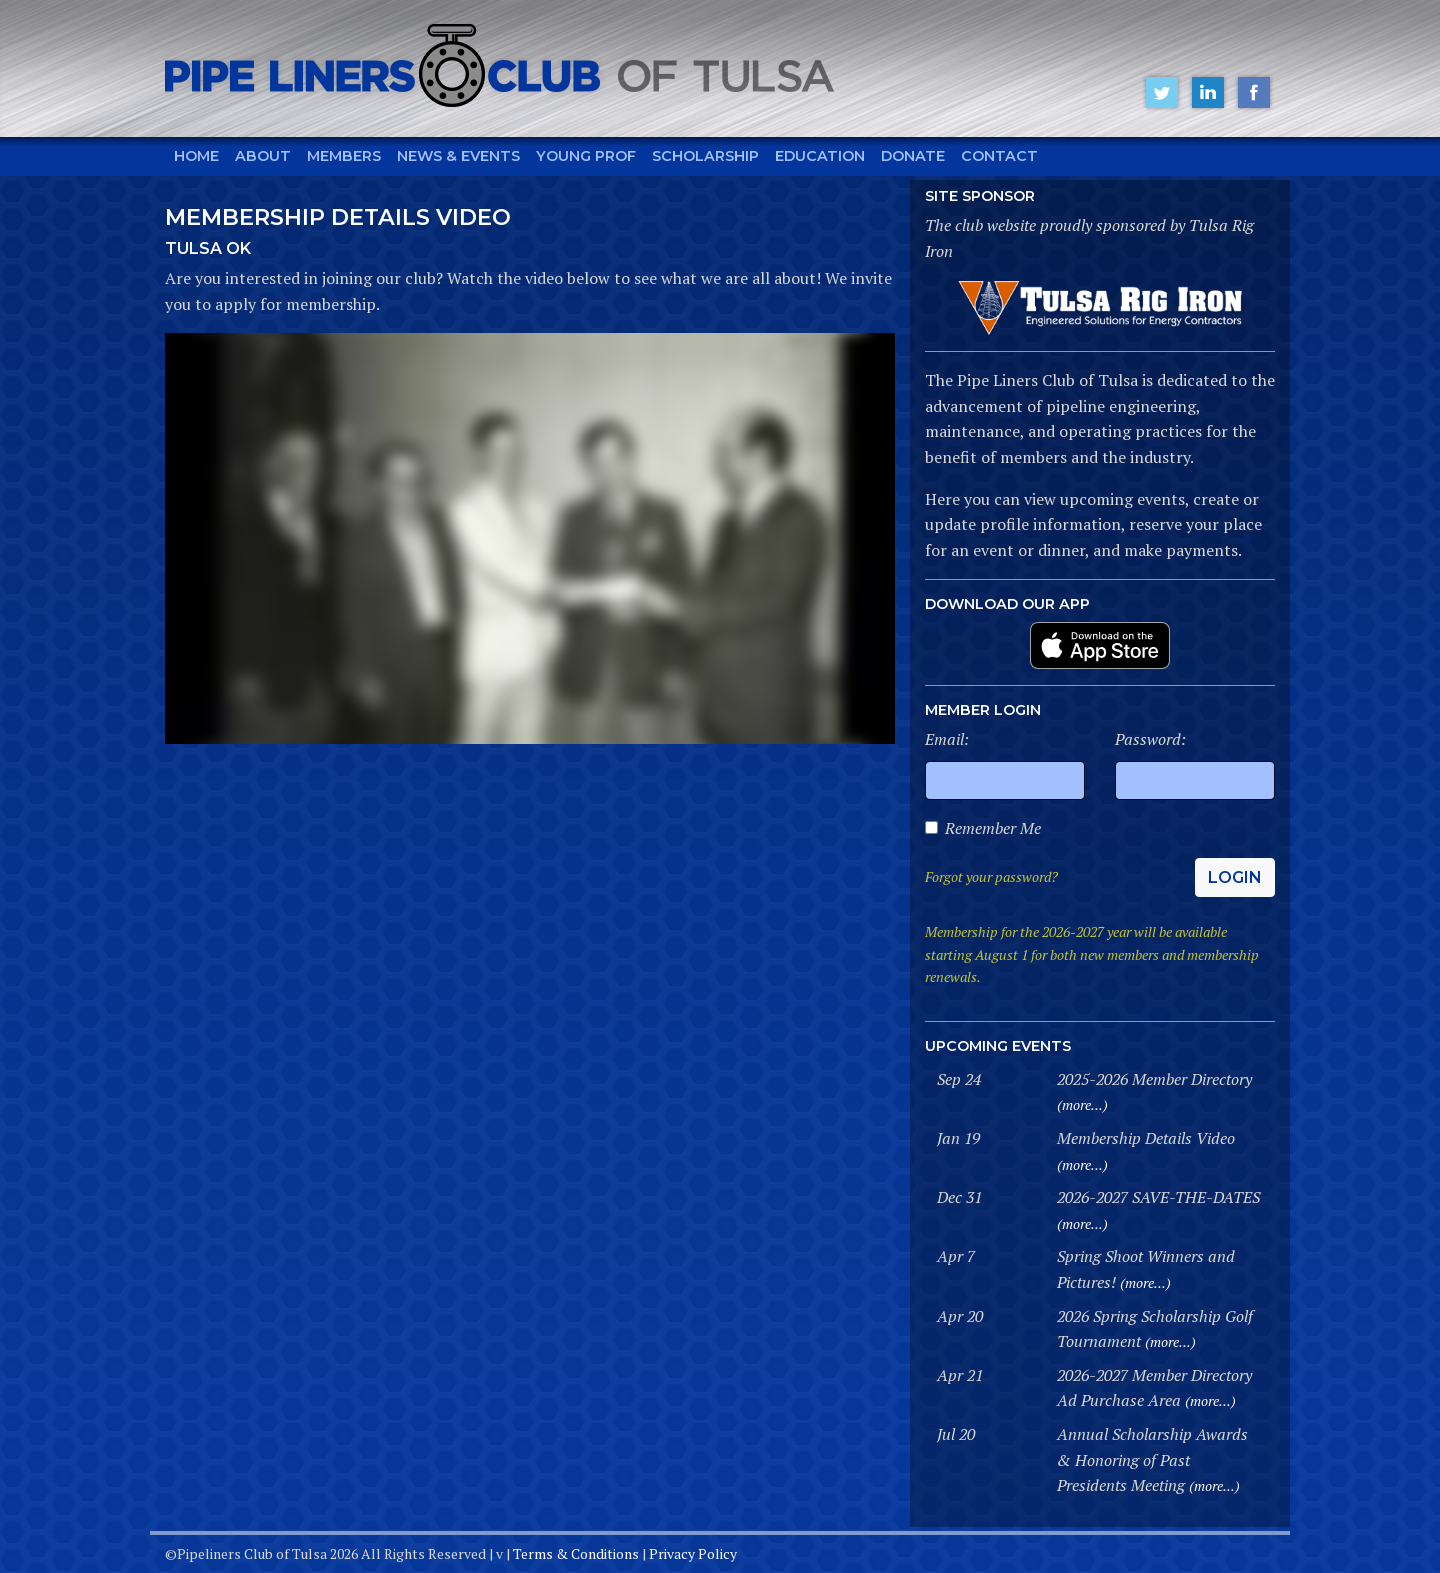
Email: (947, 739)
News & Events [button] (458, 156)
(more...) (1082, 1104)
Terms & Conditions (576, 1553)
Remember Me (993, 828)
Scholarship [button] (705, 156)
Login (1235, 877)
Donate (913, 156)
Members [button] (344, 156)
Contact (999, 156)
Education (820, 156)
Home (196, 156)
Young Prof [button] (586, 156)
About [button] (263, 156)
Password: (1150, 739)
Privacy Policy (693, 1553)
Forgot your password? (991, 876)
